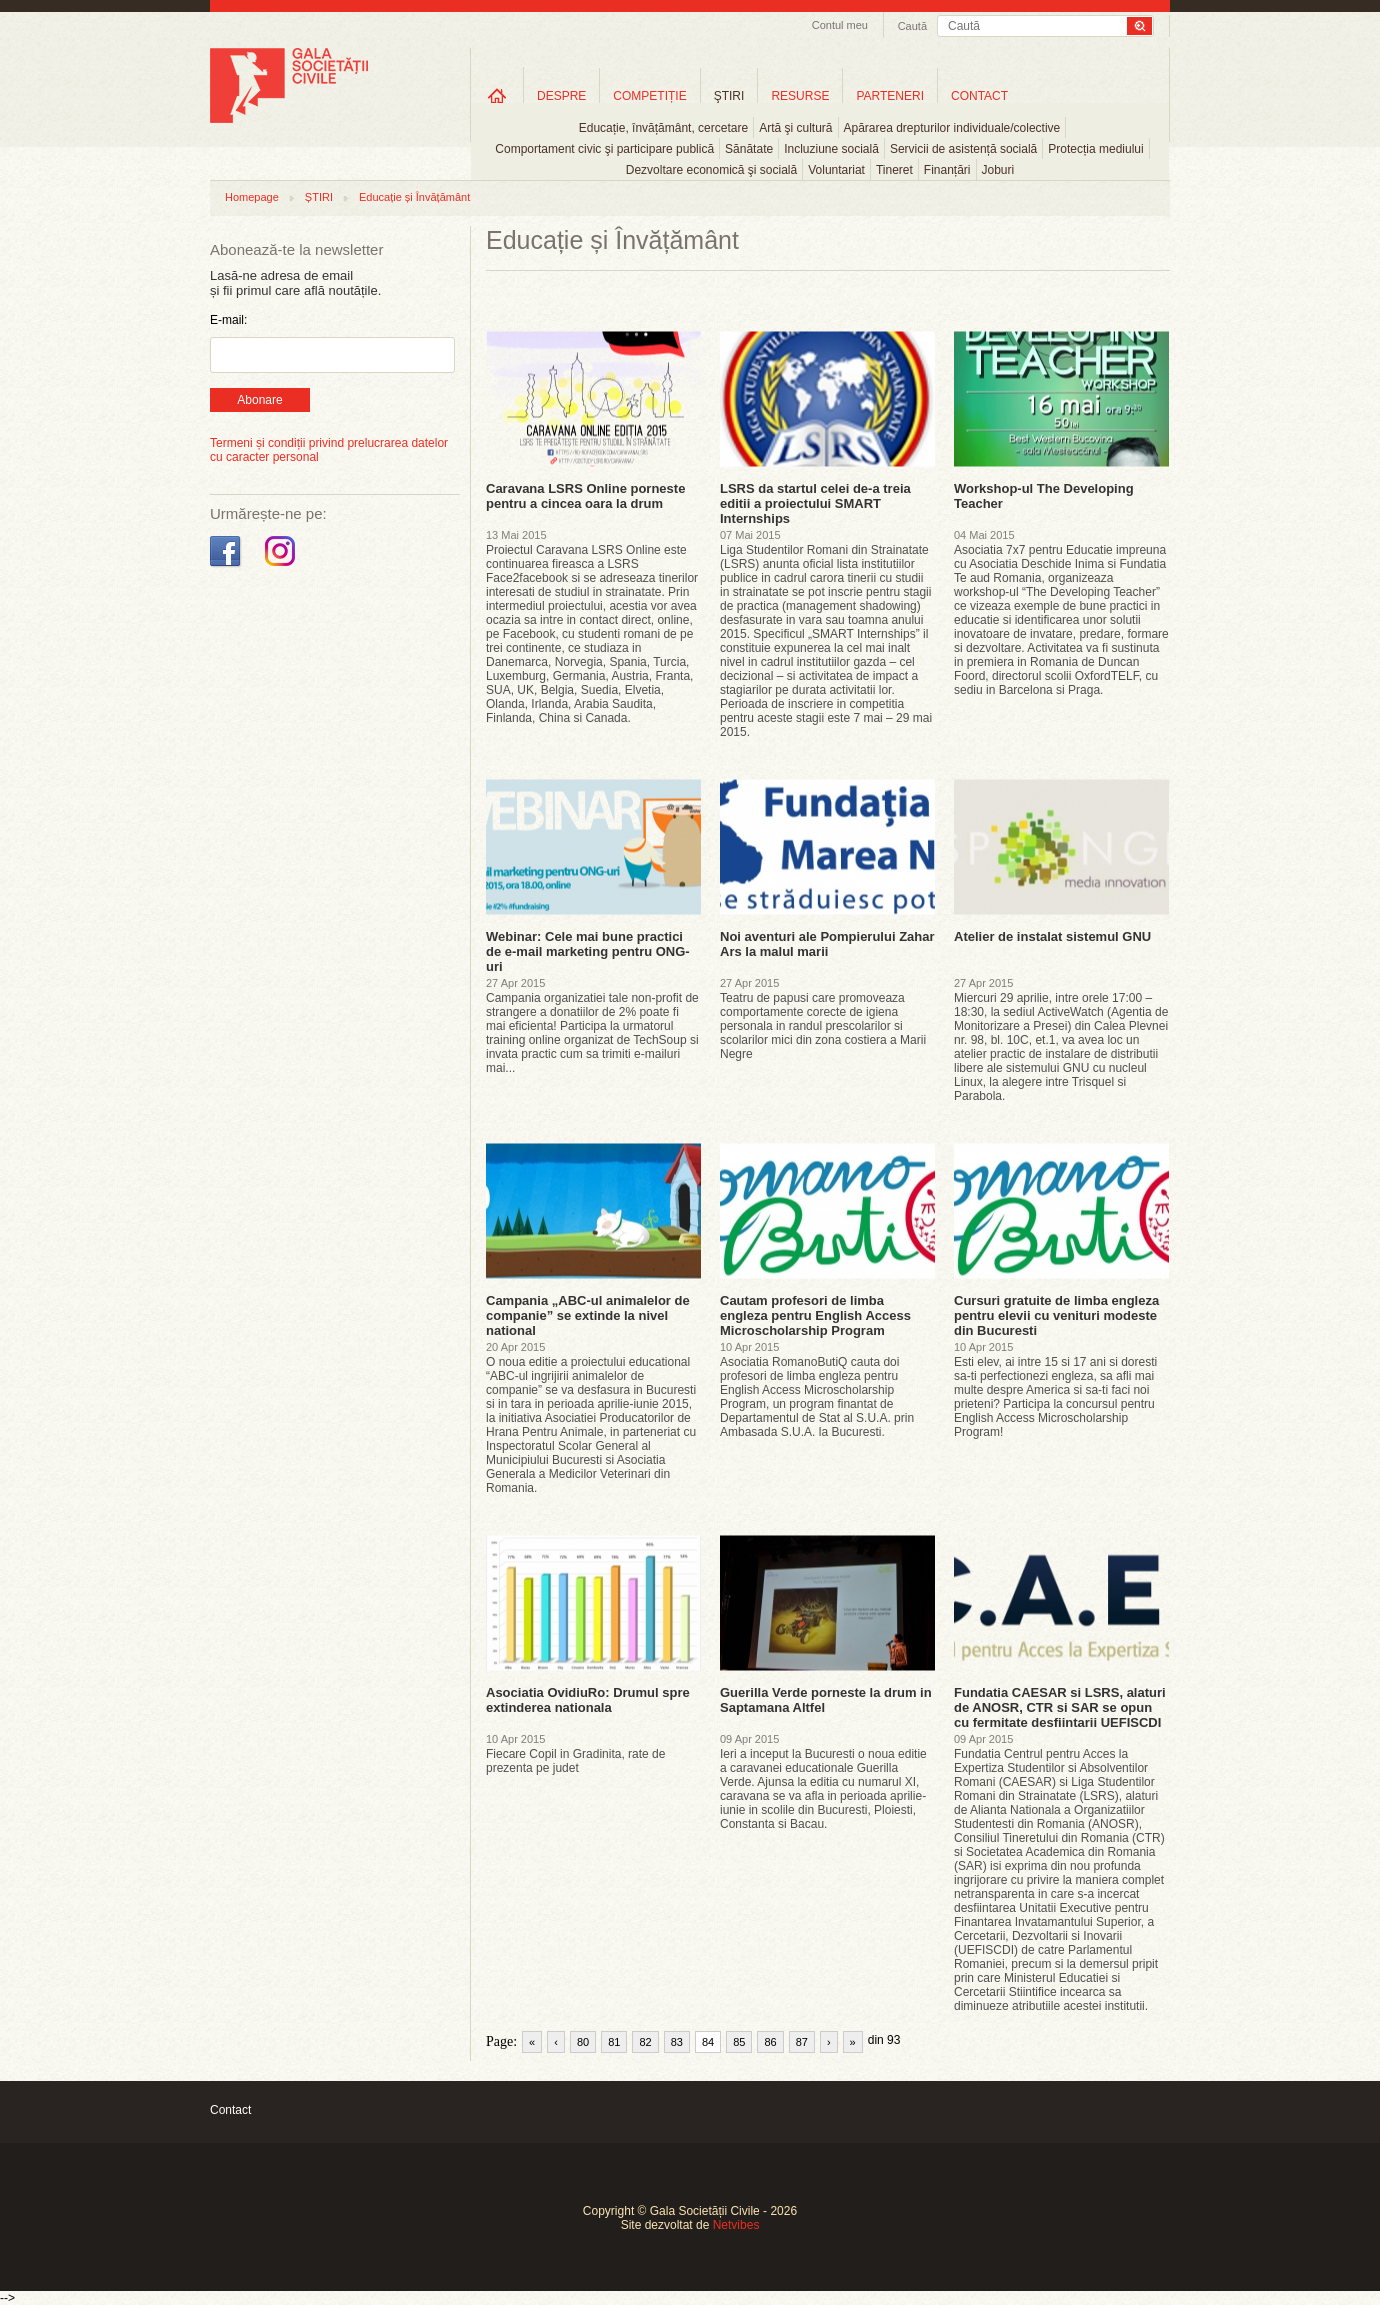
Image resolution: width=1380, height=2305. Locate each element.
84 (708, 2042)
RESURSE (800, 96)
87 (802, 2042)
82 (645, 2042)
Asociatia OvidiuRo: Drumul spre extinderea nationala (588, 1700)
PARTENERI (890, 96)
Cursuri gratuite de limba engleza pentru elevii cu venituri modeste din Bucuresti (1056, 1315)
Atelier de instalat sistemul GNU (1052, 936)
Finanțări (947, 170)
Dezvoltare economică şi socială (711, 170)
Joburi (998, 170)
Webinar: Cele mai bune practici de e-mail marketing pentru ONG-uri (588, 951)
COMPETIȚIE (649, 96)
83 (677, 2042)
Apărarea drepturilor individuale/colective (952, 128)
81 (614, 2042)
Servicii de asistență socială (963, 149)
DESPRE (561, 96)
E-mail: (228, 320)
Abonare (259, 400)
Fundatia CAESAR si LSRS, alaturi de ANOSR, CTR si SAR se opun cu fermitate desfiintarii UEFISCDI (1060, 1707)
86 (770, 2042)
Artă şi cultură (795, 128)
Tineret (894, 170)
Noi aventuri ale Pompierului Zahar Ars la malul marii (827, 944)
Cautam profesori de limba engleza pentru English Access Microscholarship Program (815, 1315)
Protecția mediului (1095, 149)
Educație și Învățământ (414, 197)
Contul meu (840, 25)
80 (583, 2042)
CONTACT (979, 96)
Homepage (252, 197)
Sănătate (749, 149)
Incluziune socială (831, 149)
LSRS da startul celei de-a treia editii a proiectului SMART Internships (815, 503)
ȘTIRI (319, 197)
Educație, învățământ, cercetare (663, 128)
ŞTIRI (729, 96)
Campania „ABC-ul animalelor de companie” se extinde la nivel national (588, 1315)
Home (497, 95)
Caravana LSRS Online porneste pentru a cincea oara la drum (585, 496)
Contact (230, 2110)
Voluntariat (836, 170)
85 (739, 2042)
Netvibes (736, 2225)
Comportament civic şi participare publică (604, 149)
